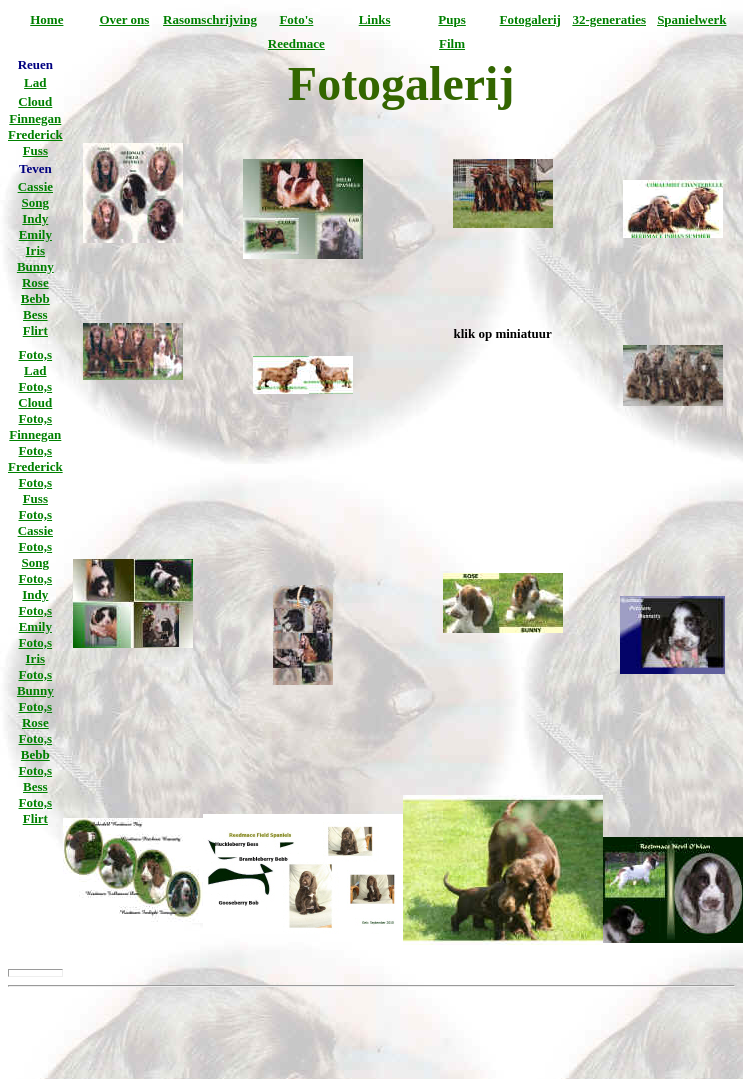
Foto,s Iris (36, 650)
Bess (35, 314)
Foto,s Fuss (36, 490)
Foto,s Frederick (35, 458)
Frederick (35, 134)
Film (452, 43)
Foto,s (36, 354)
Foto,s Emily (36, 618)
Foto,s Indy (36, 586)
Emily (35, 234)
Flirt (35, 330)
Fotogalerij (530, 19)
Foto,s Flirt (36, 810)
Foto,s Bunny (35, 682)
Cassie (35, 186)
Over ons (124, 19)
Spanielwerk (691, 19)
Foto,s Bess (36, 778)
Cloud (35, 101)
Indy (35, 218)
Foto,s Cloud (35, 394)
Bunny (35, 266)
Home (46, 19)
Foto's (296, 19)
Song (35, 202)
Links (375, 19)
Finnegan (35, 118)
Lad (35, 82)
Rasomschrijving (210, 19)
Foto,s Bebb (36, 746)
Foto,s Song (36, 554)
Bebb (35, 298)
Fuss (35, 150)
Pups (451, 19)
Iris (36, 250)
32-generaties (609, 19)
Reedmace (296, 43)
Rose (35, 282)
